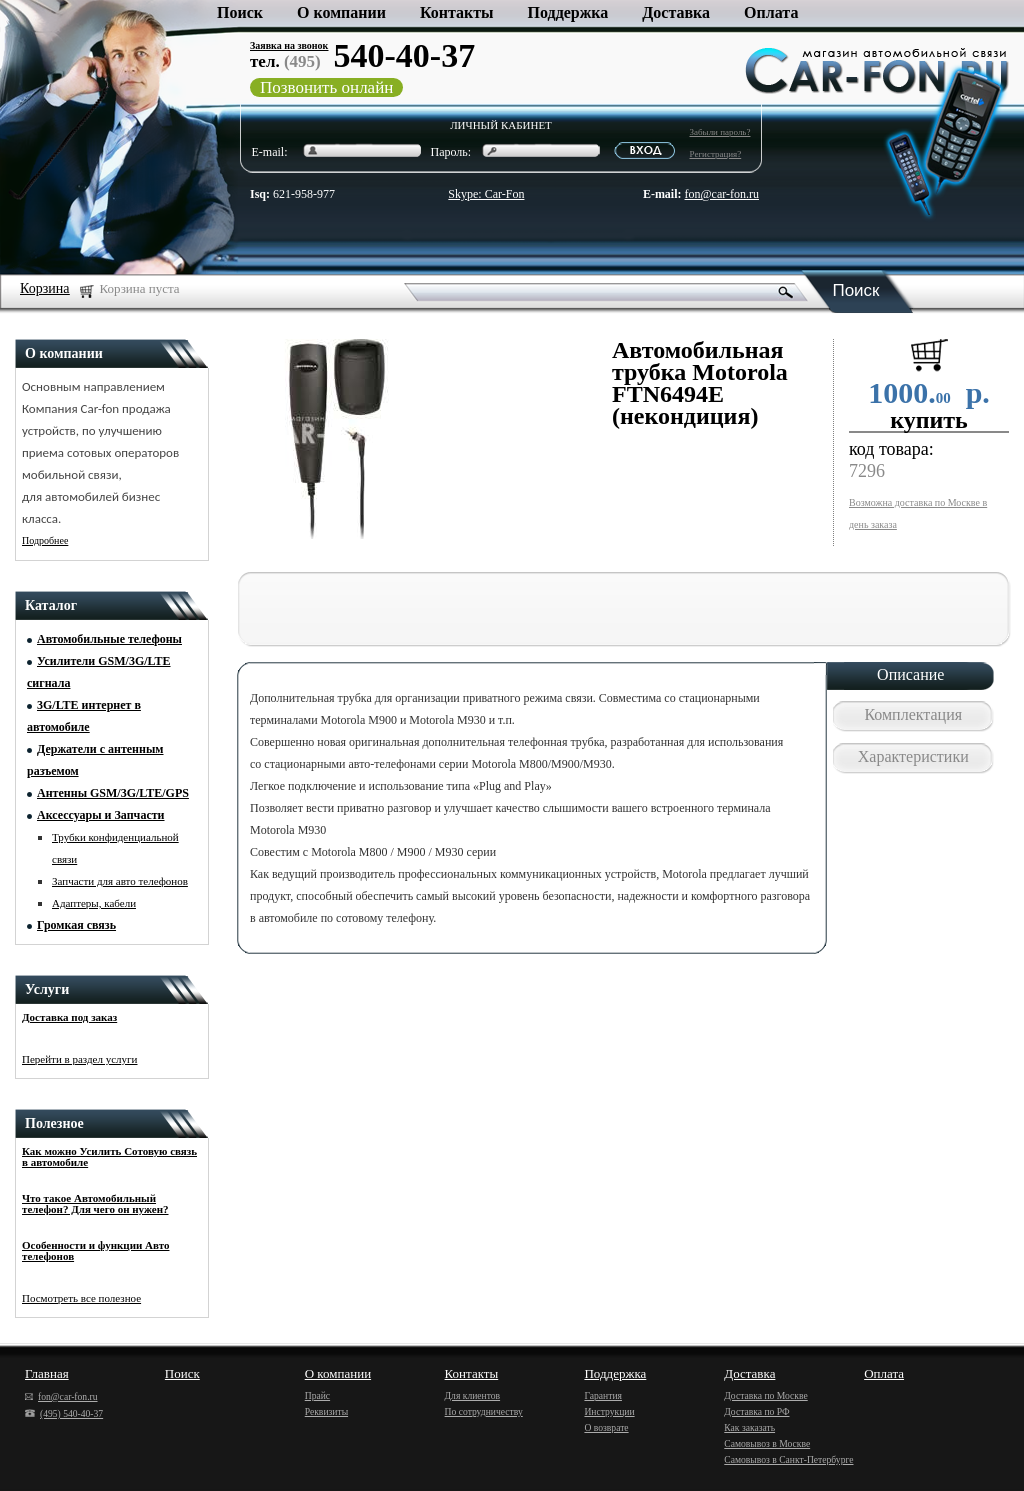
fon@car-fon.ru (722, 194)
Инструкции (609, 1411)
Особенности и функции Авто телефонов (95, 1250)
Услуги (47, 989)
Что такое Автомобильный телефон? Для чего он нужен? (95, 1203)
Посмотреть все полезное (81, 1298)
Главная (47, 1373)
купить (929, 420)
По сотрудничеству (484, 1411)
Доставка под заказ (69, 1017)
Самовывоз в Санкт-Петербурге (788, 1459)
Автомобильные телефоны (109, 639)
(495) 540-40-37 (64, 1413)
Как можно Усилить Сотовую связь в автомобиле (109, 1156)
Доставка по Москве (765, 1395)
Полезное (54, 1123)
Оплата (771, 12)
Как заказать (749, 1427)
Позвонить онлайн (326, 87)
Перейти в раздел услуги (80, 1059)
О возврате (606, 1427)
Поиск (240, 12)
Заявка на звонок (289, 45)
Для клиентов (473, 1395)
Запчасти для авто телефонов (120, 881)
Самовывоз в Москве (767, 1443)
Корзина (45, 288)
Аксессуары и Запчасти (101, 815)
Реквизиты (326, 1411)
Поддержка (568, 12)
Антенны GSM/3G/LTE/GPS (113, 793)
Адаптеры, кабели (94, 903)
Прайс (317, 1395)
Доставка (676, 12)
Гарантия (603, 1395)
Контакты (457, 12)
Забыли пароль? (720, 132)
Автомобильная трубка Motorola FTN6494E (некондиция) (700, 383)
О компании (341, 12)
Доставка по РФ (756, 1411)
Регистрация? (716, 154)
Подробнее (45, 540)
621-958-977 (292, 194)
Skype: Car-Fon (486, 194)
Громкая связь (76, 925)
